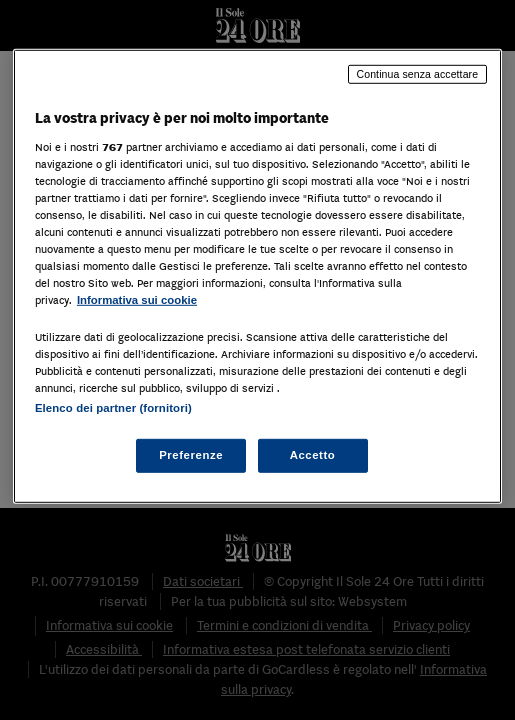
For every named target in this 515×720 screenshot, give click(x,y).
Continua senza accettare (418, 74)
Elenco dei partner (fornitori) (113, 408)
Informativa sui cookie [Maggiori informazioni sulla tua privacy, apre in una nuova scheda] (137, 300)
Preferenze (191, 455)
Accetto (313, 455)
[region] (257, 276)
